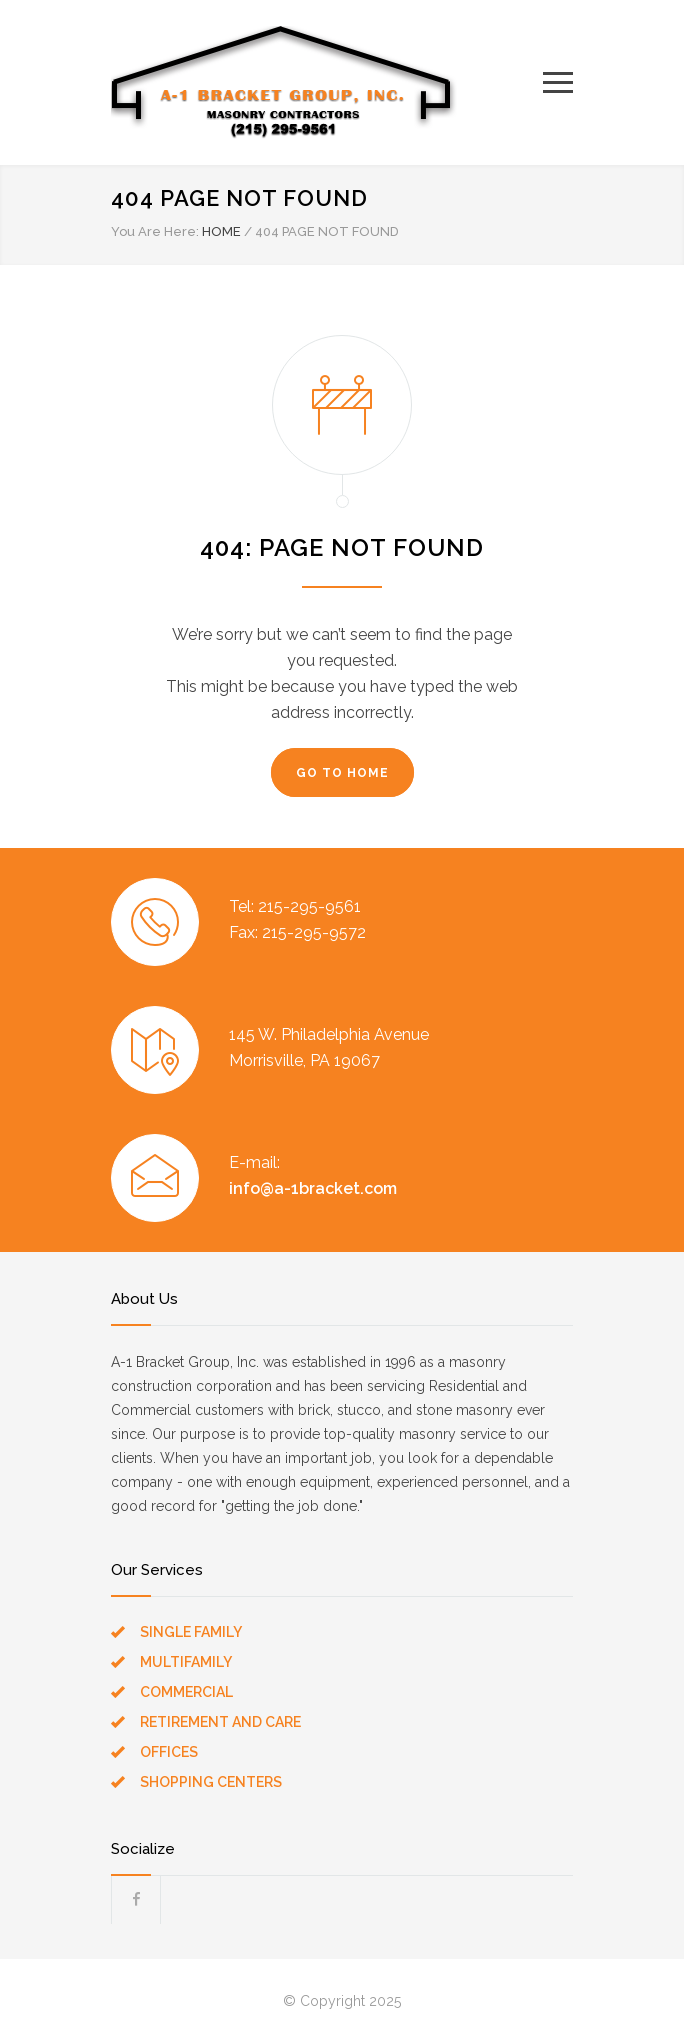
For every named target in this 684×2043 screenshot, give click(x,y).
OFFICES (169, 1752)
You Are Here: (155, 231)
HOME (221, 231)
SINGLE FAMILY (191, 1632)
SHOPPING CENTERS (211, 1782)
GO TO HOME (342, 773)
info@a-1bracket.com (313, 1188)
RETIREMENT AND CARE (220, 1722)
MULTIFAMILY (186, 1662)
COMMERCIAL (186, 1692)
